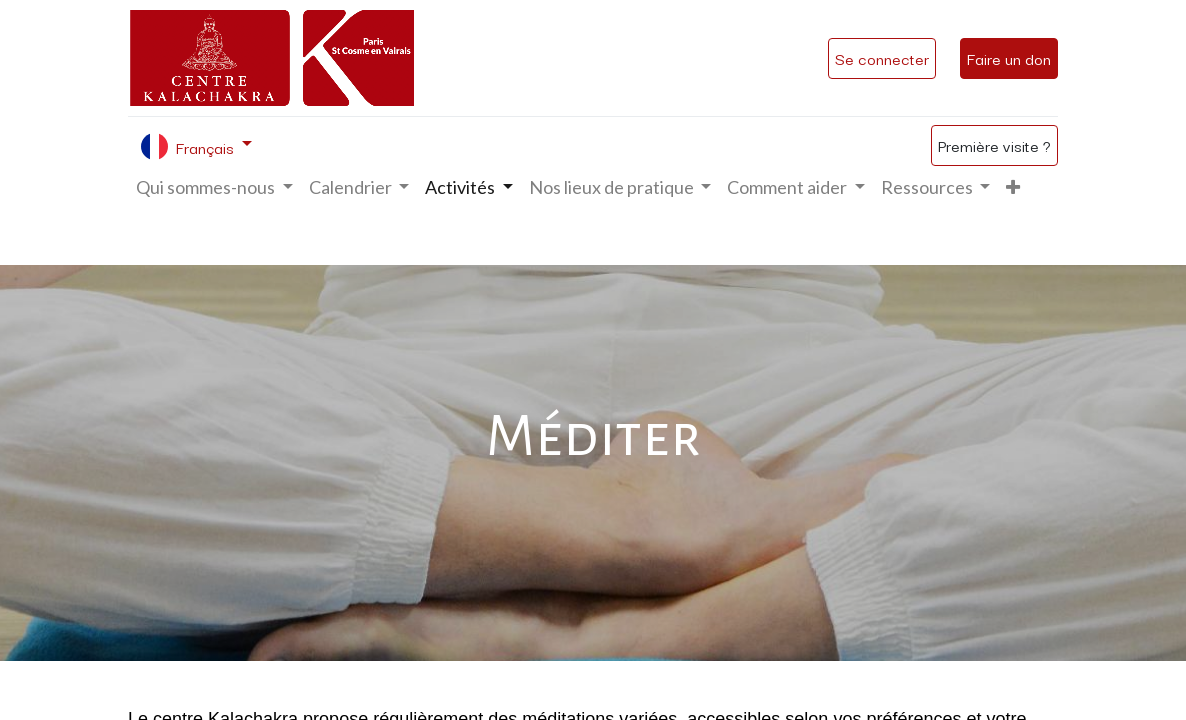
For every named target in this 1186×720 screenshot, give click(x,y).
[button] (1013, 187)
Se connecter (882, 58)
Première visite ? (994, 145)
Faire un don (1009, 58)
